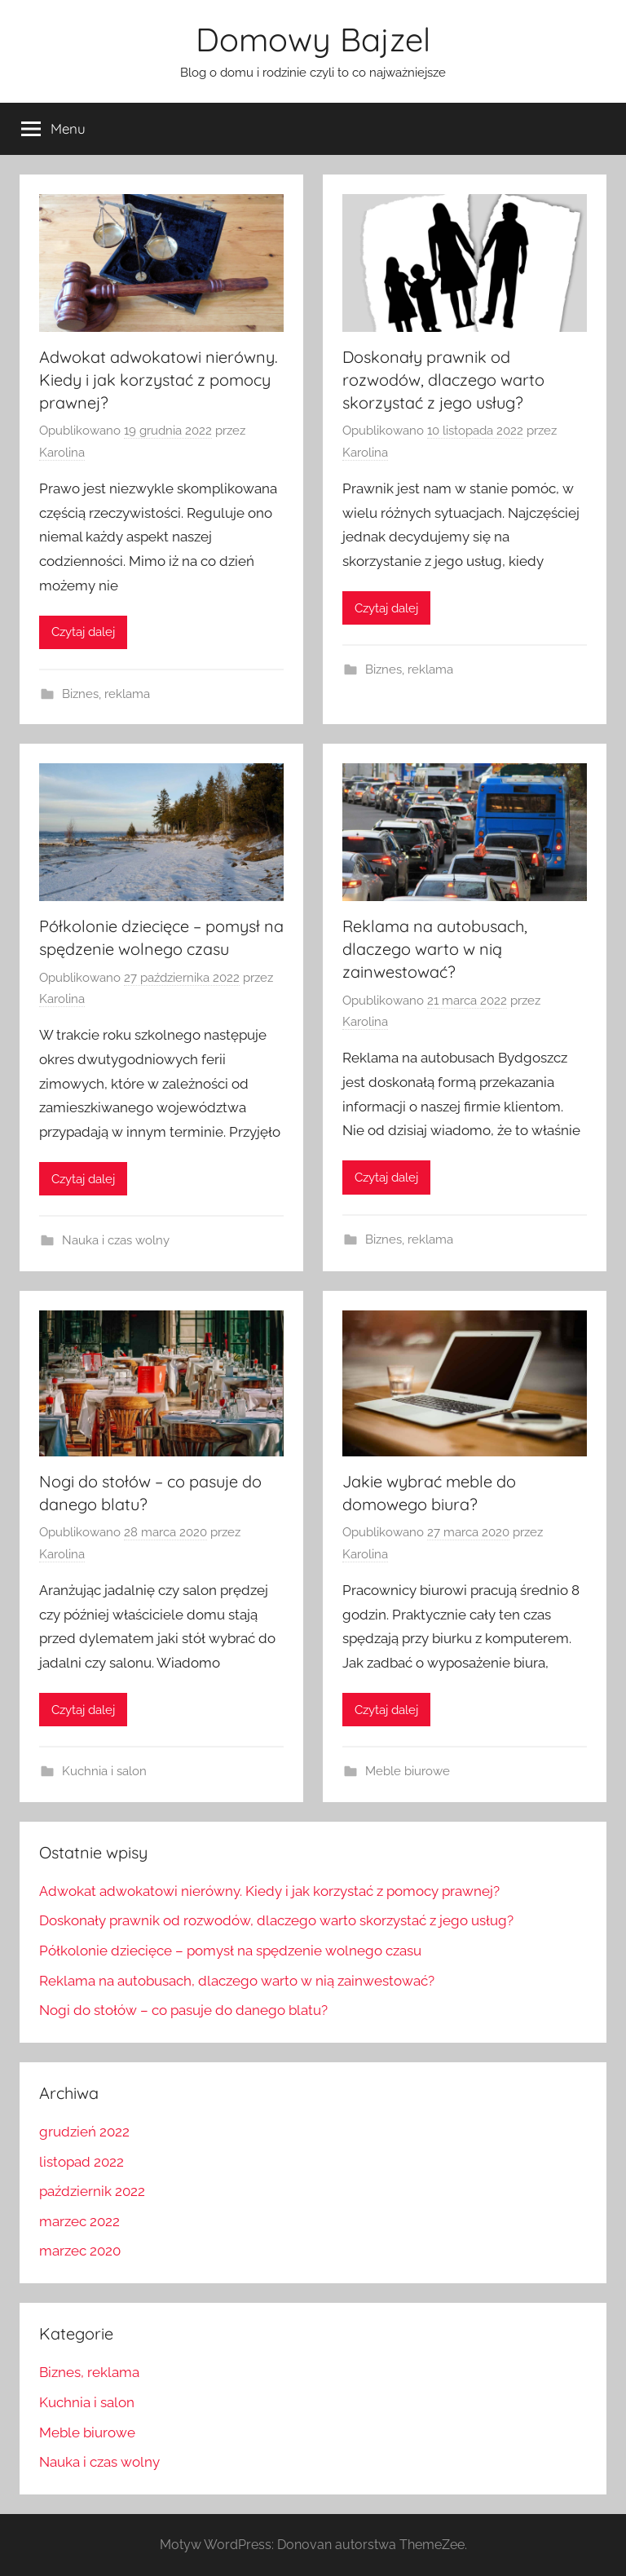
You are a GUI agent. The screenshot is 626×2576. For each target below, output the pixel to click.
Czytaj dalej (83, 632)
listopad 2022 (81, 2162)
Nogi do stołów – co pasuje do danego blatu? (183, 2010)
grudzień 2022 (84, 2131)
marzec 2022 (79, 2221)
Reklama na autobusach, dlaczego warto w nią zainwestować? (434, 949)
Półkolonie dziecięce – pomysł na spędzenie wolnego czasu (230, 1950)
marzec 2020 (80, 2250)
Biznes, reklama (106, 694)
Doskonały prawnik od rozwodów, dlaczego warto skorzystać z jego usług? (443, 380)
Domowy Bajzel (313, 39)
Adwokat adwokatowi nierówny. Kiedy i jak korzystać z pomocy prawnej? (158, 380)
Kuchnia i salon (104, 1771)
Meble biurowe (407, 1771)
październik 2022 (92, 2191)
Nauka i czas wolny (116, 1240)
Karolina (62, 452)
